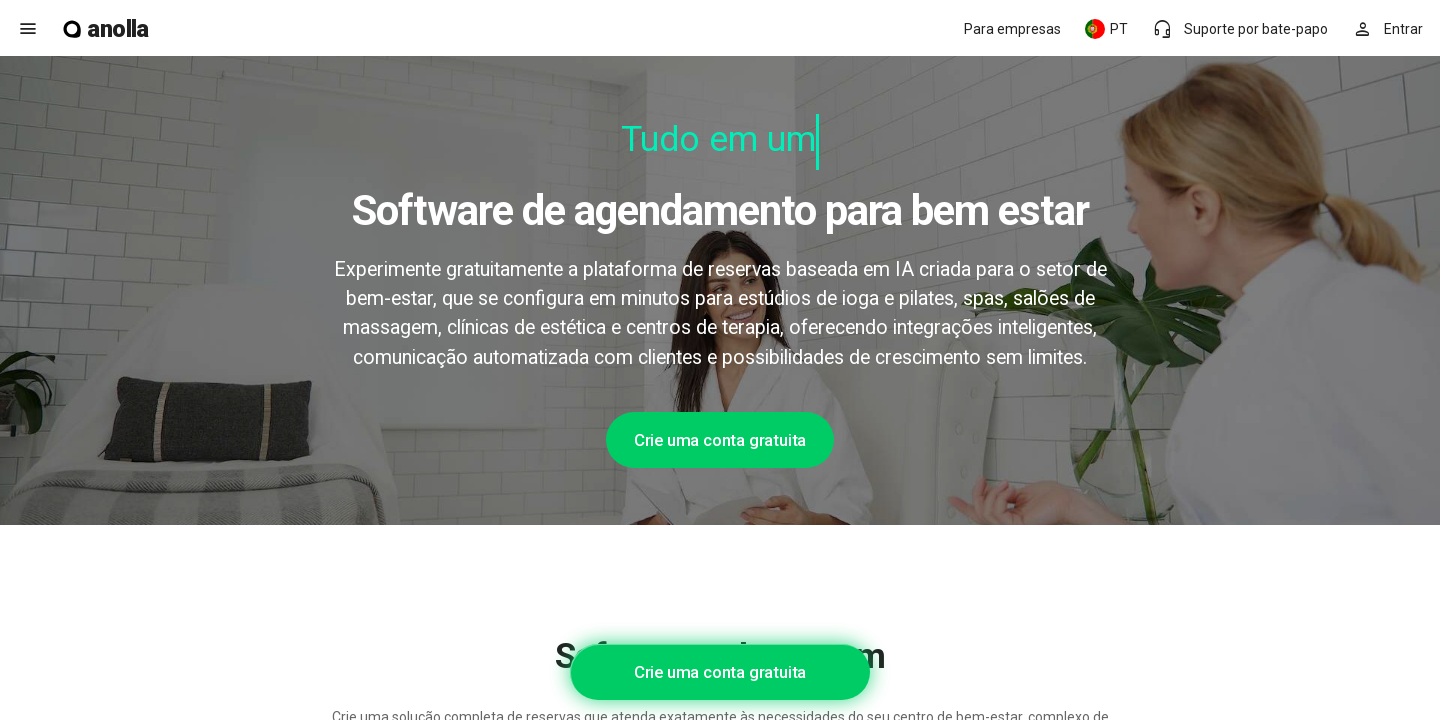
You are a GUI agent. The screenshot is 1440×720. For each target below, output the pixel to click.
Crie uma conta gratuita (720, 440)
